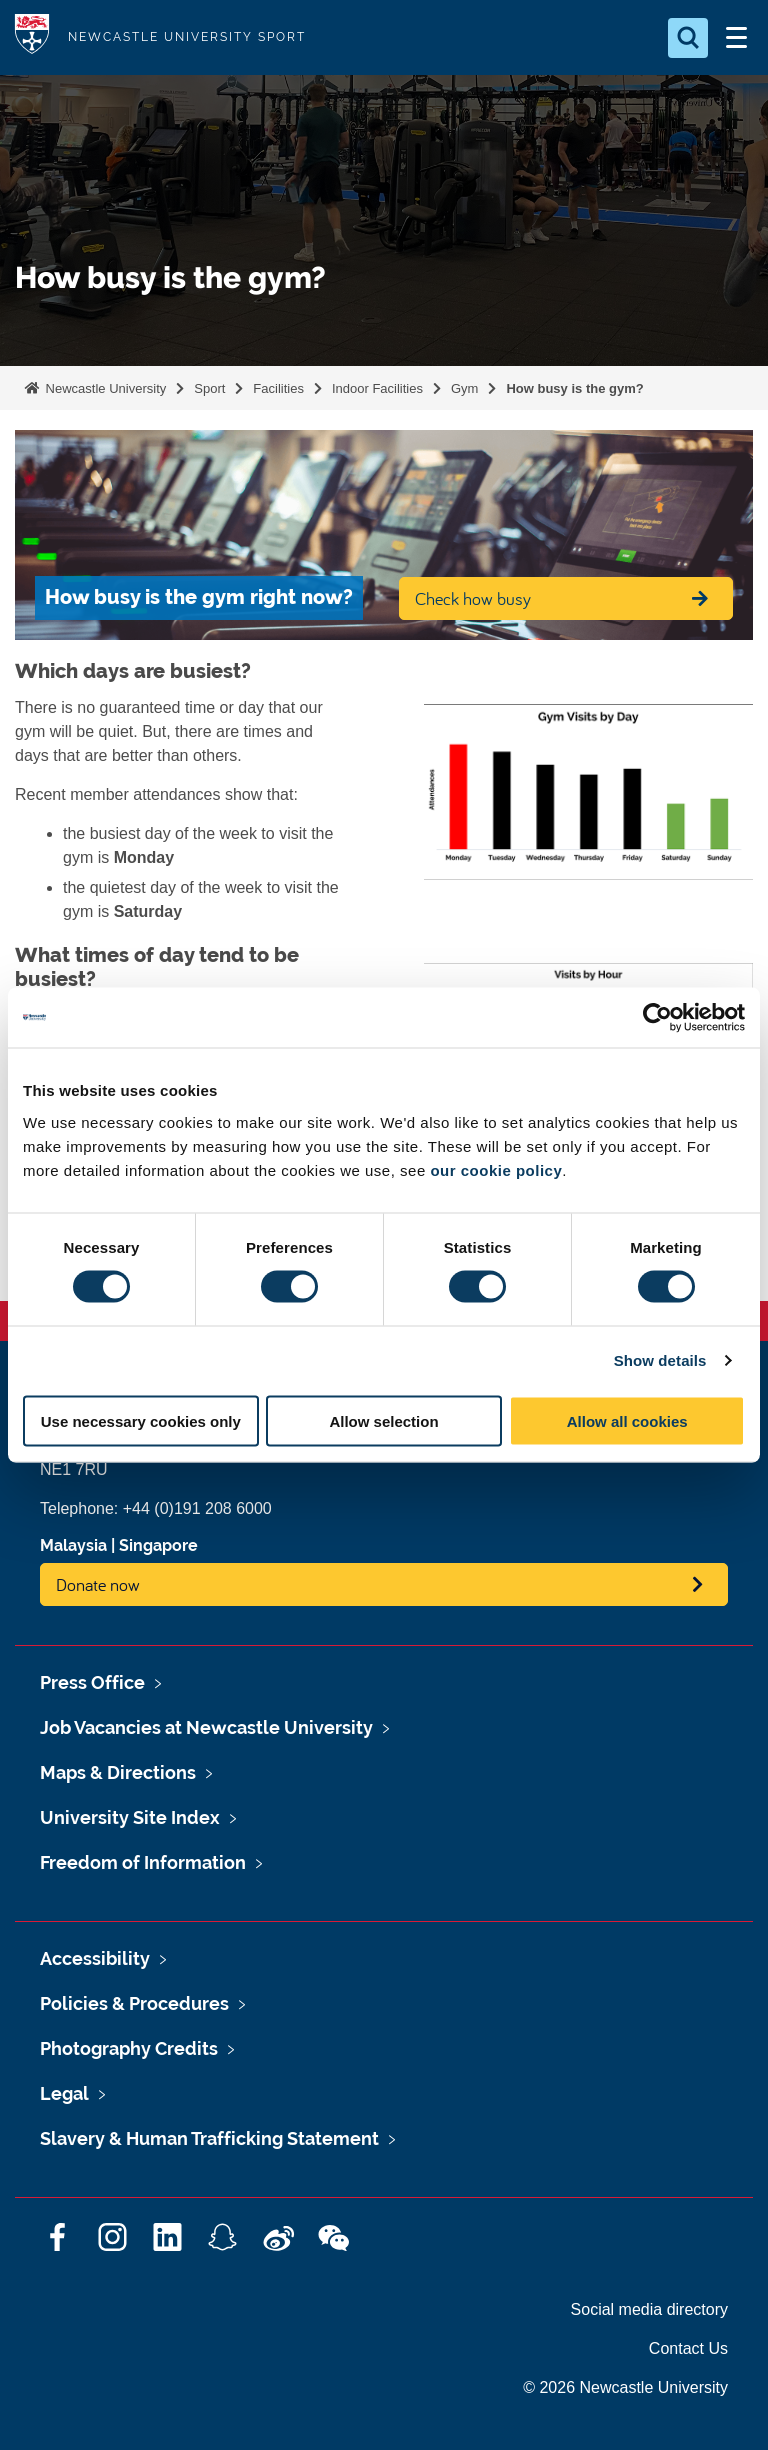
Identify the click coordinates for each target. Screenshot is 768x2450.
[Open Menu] (736, 38)
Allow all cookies (627, 1420)
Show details (660, 1360)
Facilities (278, 388)
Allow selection (383, 1420)
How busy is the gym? (574, 388)
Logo (32, 37)
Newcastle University (104, 388)
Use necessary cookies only (141, 1420)
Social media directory (649, 2309)
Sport (209, 388)
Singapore (158, 1545)
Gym (464, 388)
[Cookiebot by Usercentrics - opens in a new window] (657, 1018)
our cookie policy (496, 1169)
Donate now (98, 1584)
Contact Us (688, 2348)
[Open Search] (688, 38)
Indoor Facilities (377, 388)
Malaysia (73, 1545)
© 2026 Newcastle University (625, 2387)
